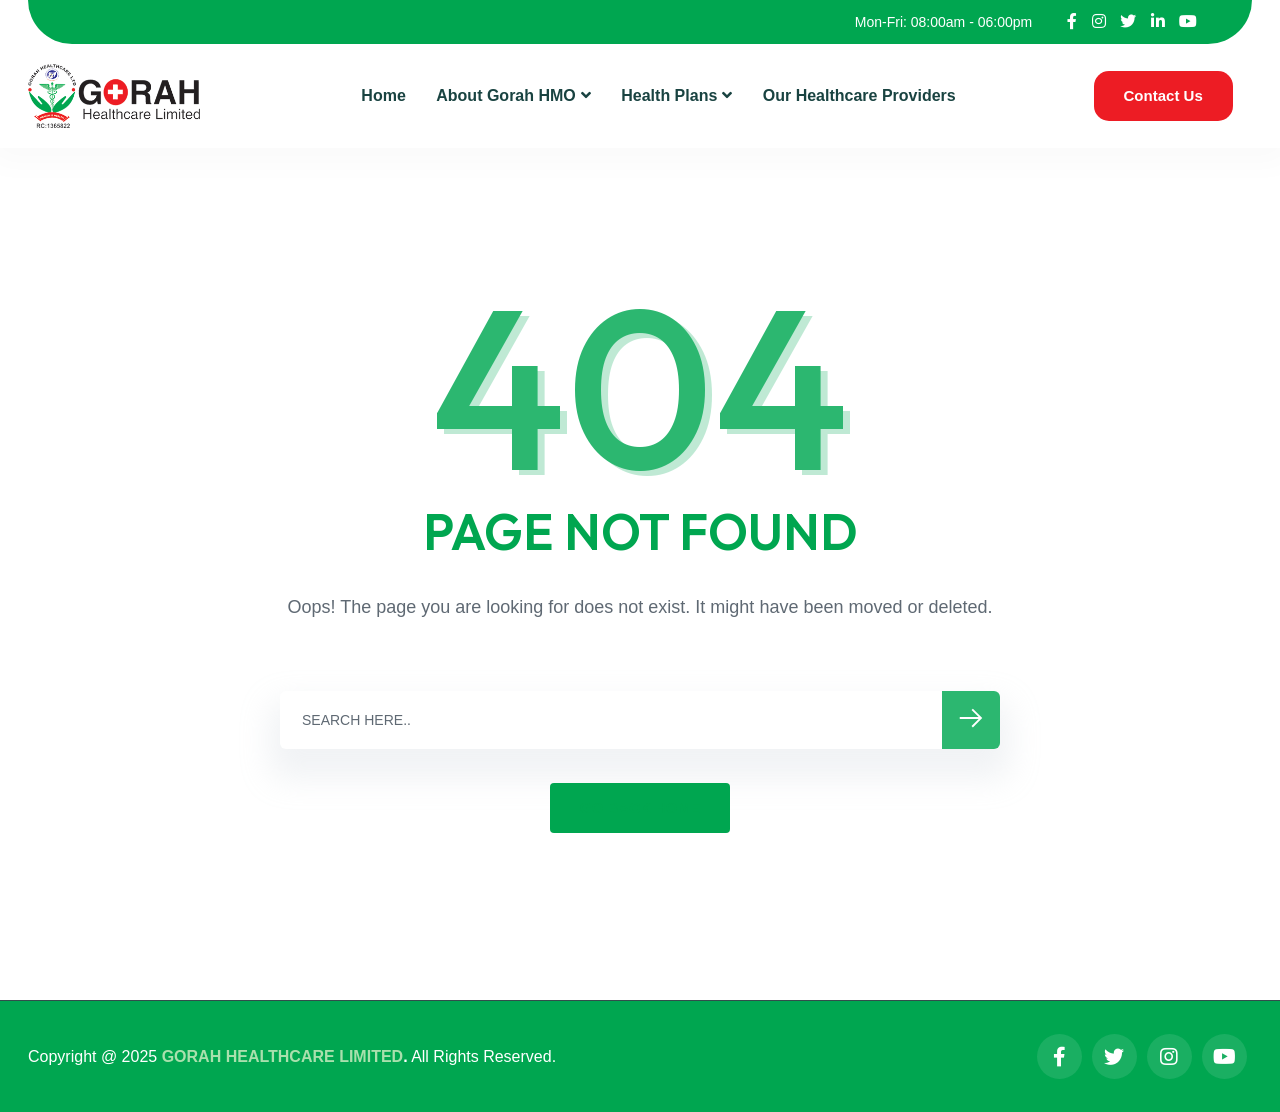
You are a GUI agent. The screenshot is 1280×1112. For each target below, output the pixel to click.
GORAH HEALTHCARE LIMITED (282, 1056)
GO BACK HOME (640, 807)
